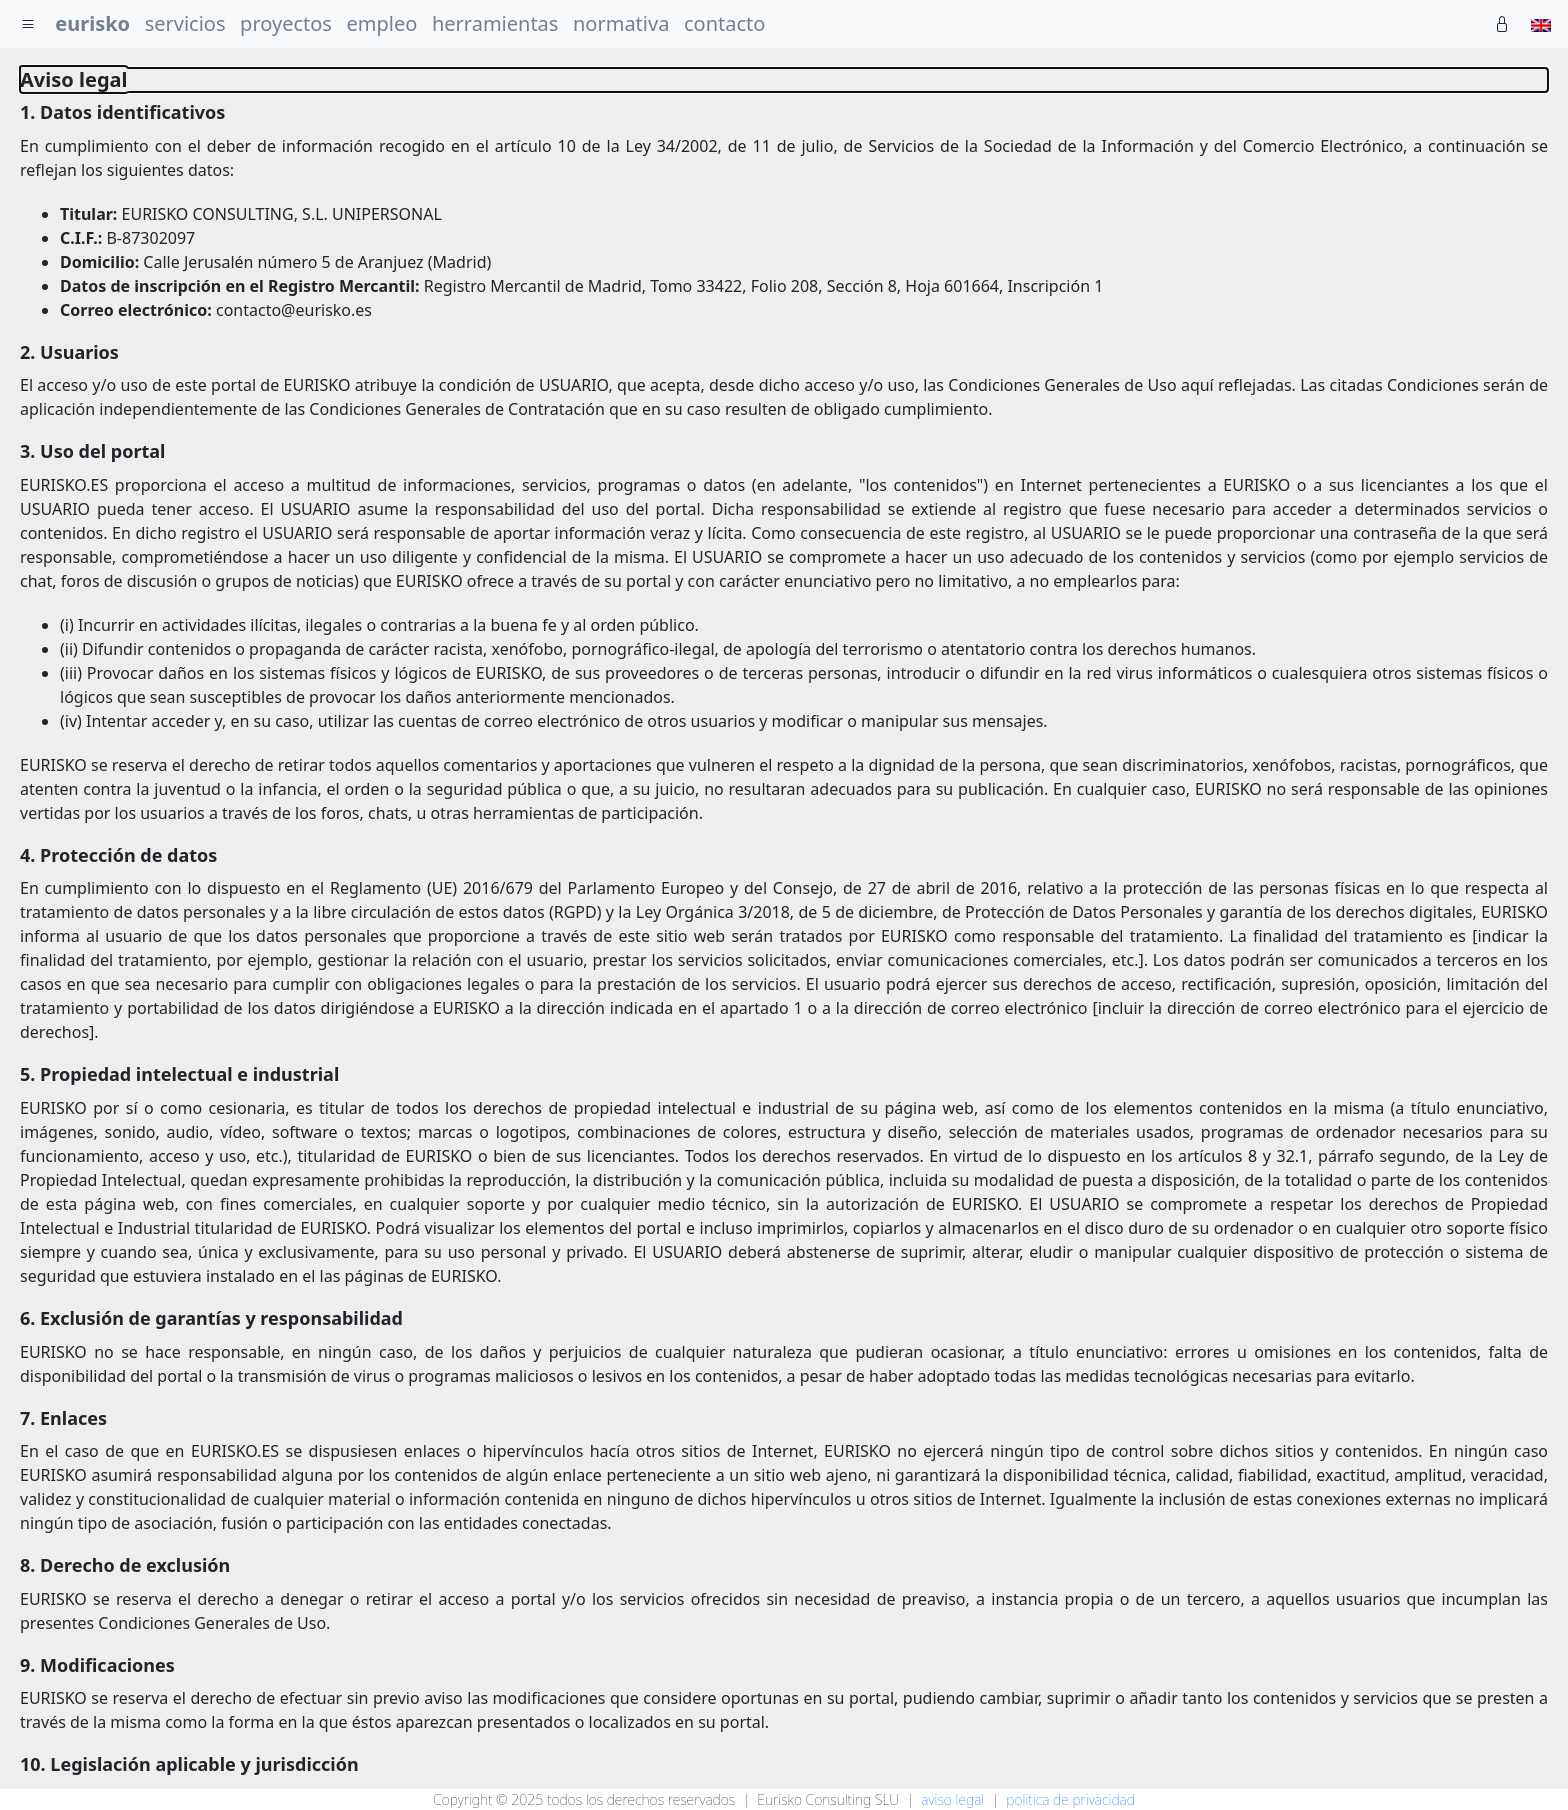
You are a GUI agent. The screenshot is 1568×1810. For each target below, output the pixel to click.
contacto (724, 23)
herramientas (495, 23)
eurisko (92, 23)
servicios (185, 23)
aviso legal (952, 1799)
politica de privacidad (1070, 1799)
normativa (621, 23)
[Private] (1502, 24)
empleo (382, 23)
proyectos (286, 23)
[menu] (28, 24)
